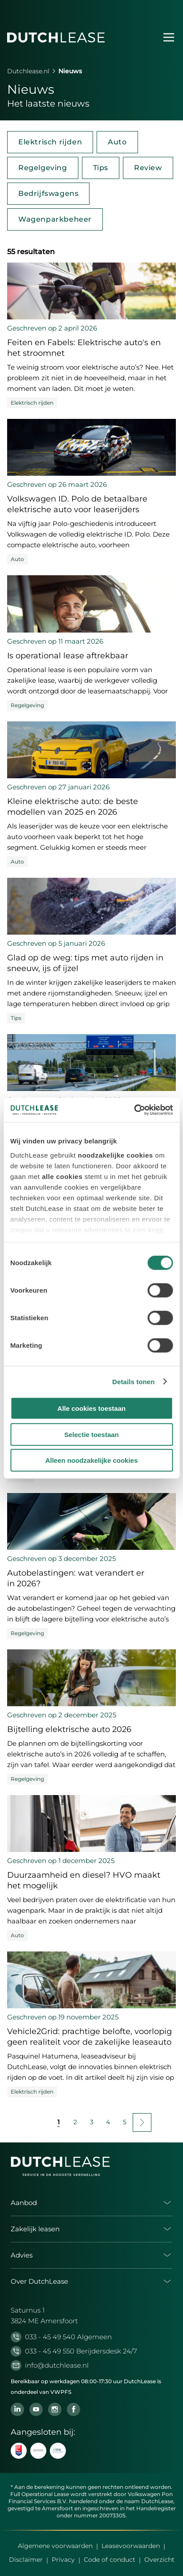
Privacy (63, 2560)
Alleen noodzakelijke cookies (91, 1460)
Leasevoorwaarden (131, 2546)
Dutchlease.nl (28, 71)
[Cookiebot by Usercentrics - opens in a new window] (134, 1109)
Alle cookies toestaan (91, 1408)
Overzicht (159, 2560)
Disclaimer (26, 2560)
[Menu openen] (169, 37)
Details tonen (133, 1381)
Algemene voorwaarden (55, 2546)
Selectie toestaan (91, 1434)
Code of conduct (109, 2560)
